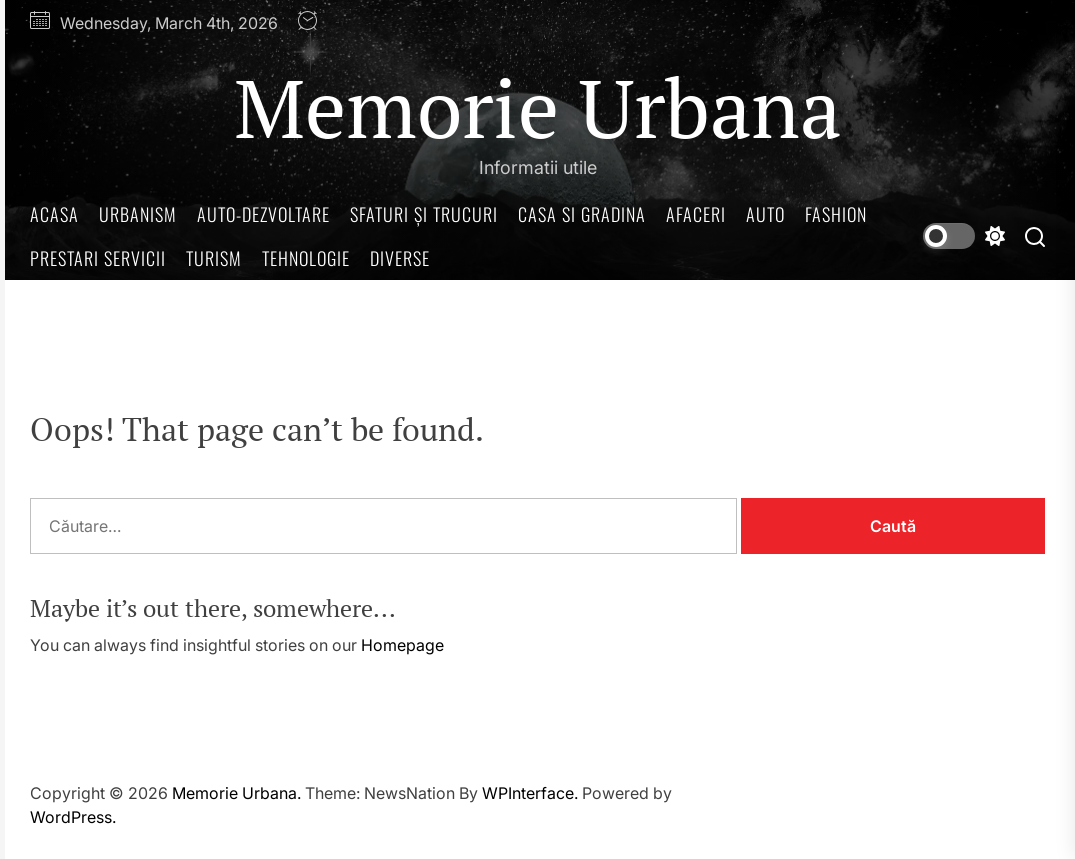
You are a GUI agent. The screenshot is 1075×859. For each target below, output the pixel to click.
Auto (765, 214)
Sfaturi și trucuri (424, 214)
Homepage (402, 645)
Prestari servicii (98, 258)
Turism (214, 258)
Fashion (836, 214)
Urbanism (138, 214)
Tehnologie (306, 258)
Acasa (54, 214)
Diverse (400, 258)
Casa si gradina (582, 214)
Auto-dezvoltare (263, 214)
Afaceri (696, 214)
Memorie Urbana (537, 107)
